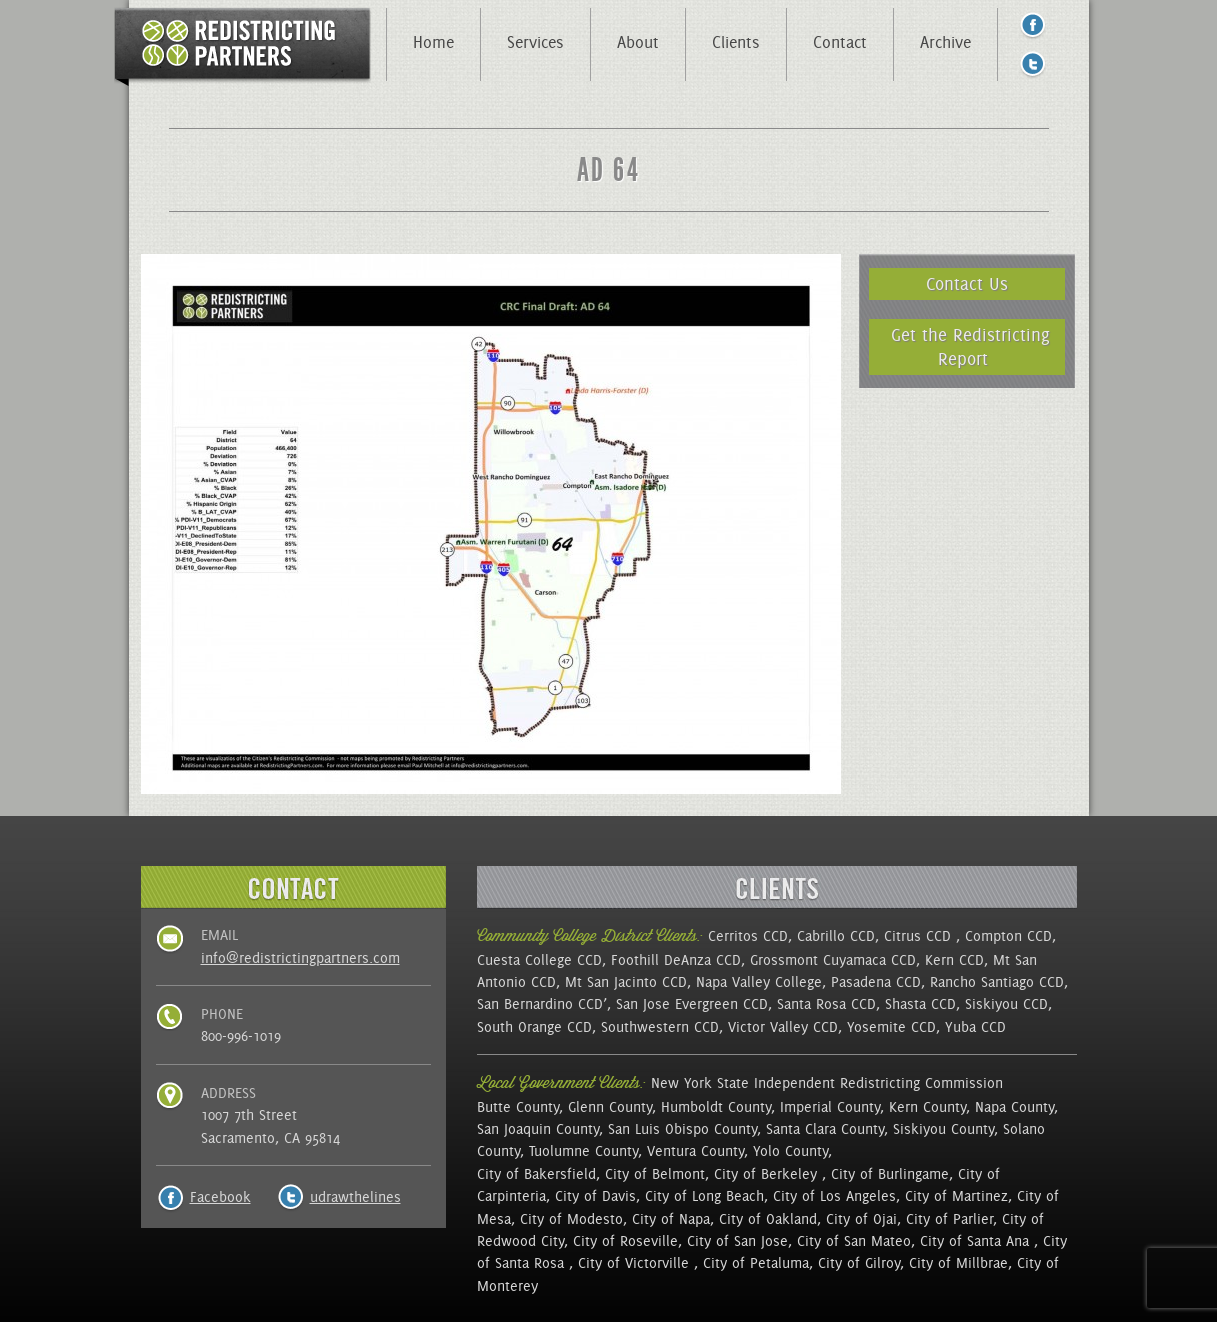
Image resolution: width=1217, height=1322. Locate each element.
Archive (945, 42)
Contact (840, 42)
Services (535, 42)
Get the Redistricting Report (970, 346)
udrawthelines (355, 1197)
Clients (736, 42)
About (638, 42)
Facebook (220, 1197)
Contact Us (967, 283)
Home (433, 42)
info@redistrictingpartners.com (300, 958)
